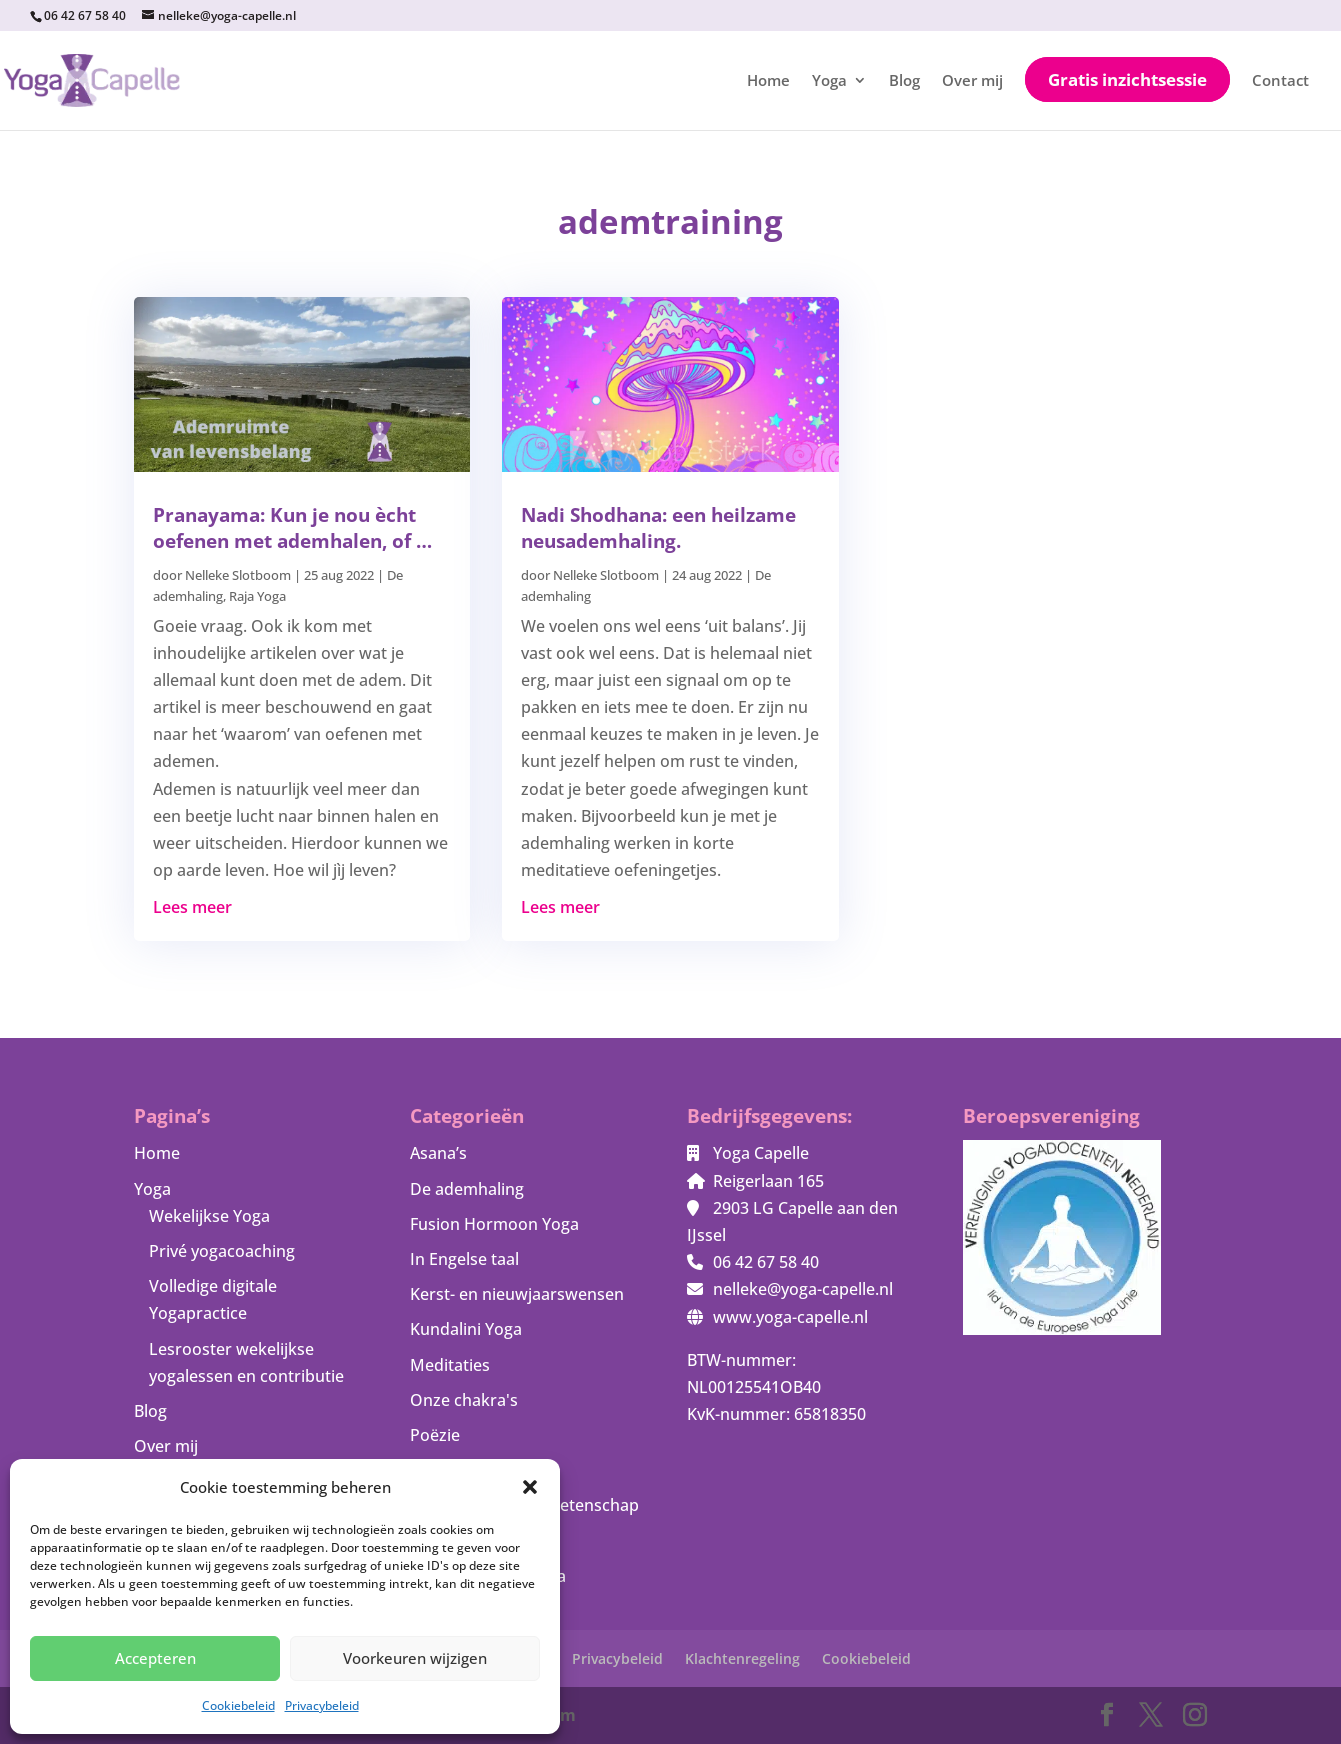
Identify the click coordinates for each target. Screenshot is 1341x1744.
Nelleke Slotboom (238, 575)
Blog (904, 81)
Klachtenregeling (742, 1658)
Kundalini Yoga (466, 1329)
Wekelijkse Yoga (209, 1216)
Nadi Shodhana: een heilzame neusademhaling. (658, 528)
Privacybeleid (322, 1705)
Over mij (972, 81)
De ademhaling (467, 1189)
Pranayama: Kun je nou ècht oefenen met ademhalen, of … (292, 528)
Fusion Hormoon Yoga (494, 1224)
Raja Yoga (257, 596)
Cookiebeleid (238, 1705)
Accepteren (155, 1658)
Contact (1280, 81)
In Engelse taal (464, 1259)
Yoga (829, 81)
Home (768, 81)
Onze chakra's (464, 1400)
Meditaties (450, 1365)
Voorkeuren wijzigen (415, 1658)
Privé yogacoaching (222, 1251)
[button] (530, 1487)
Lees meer (192, 907)
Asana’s (438, 1153)
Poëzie (435, 1435)
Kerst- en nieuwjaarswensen (517, 1294)
